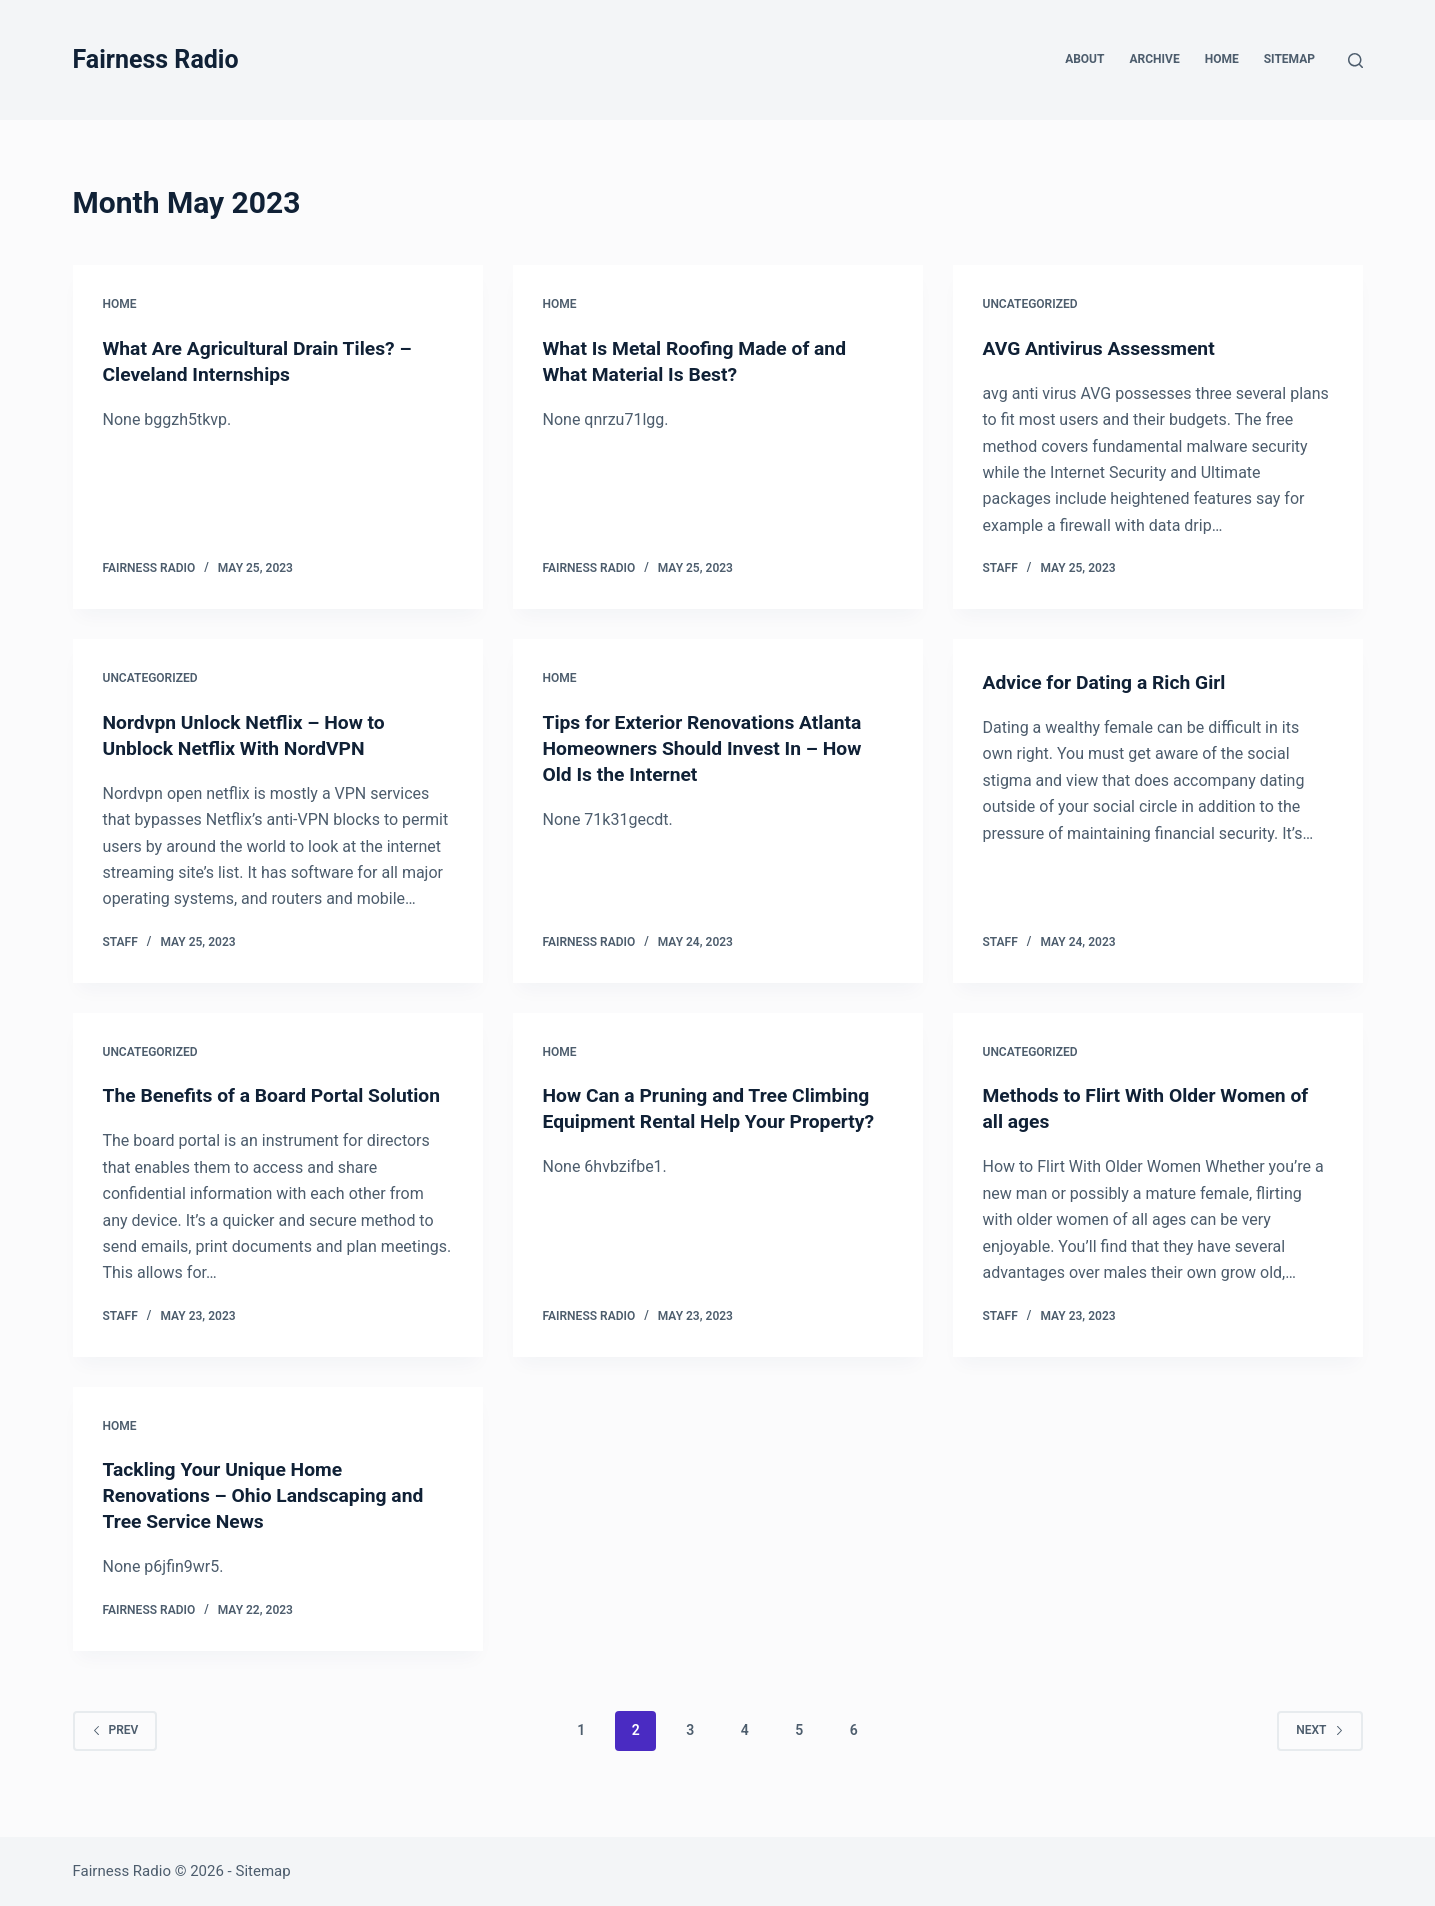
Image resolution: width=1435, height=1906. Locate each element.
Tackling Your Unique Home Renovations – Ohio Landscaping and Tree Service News (269, 1521)
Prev (115, 1756)
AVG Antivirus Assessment (1103, 348)
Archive (1154, 59)
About (1084, 59)
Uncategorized (1030, 304)
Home (1222, 59)
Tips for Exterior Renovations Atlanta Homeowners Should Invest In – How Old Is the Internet (708, 748)
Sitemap (1289, 59)
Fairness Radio (156, 59)
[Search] (1355, 60)
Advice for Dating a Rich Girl (1109, 682)
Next (1319, 1756)
